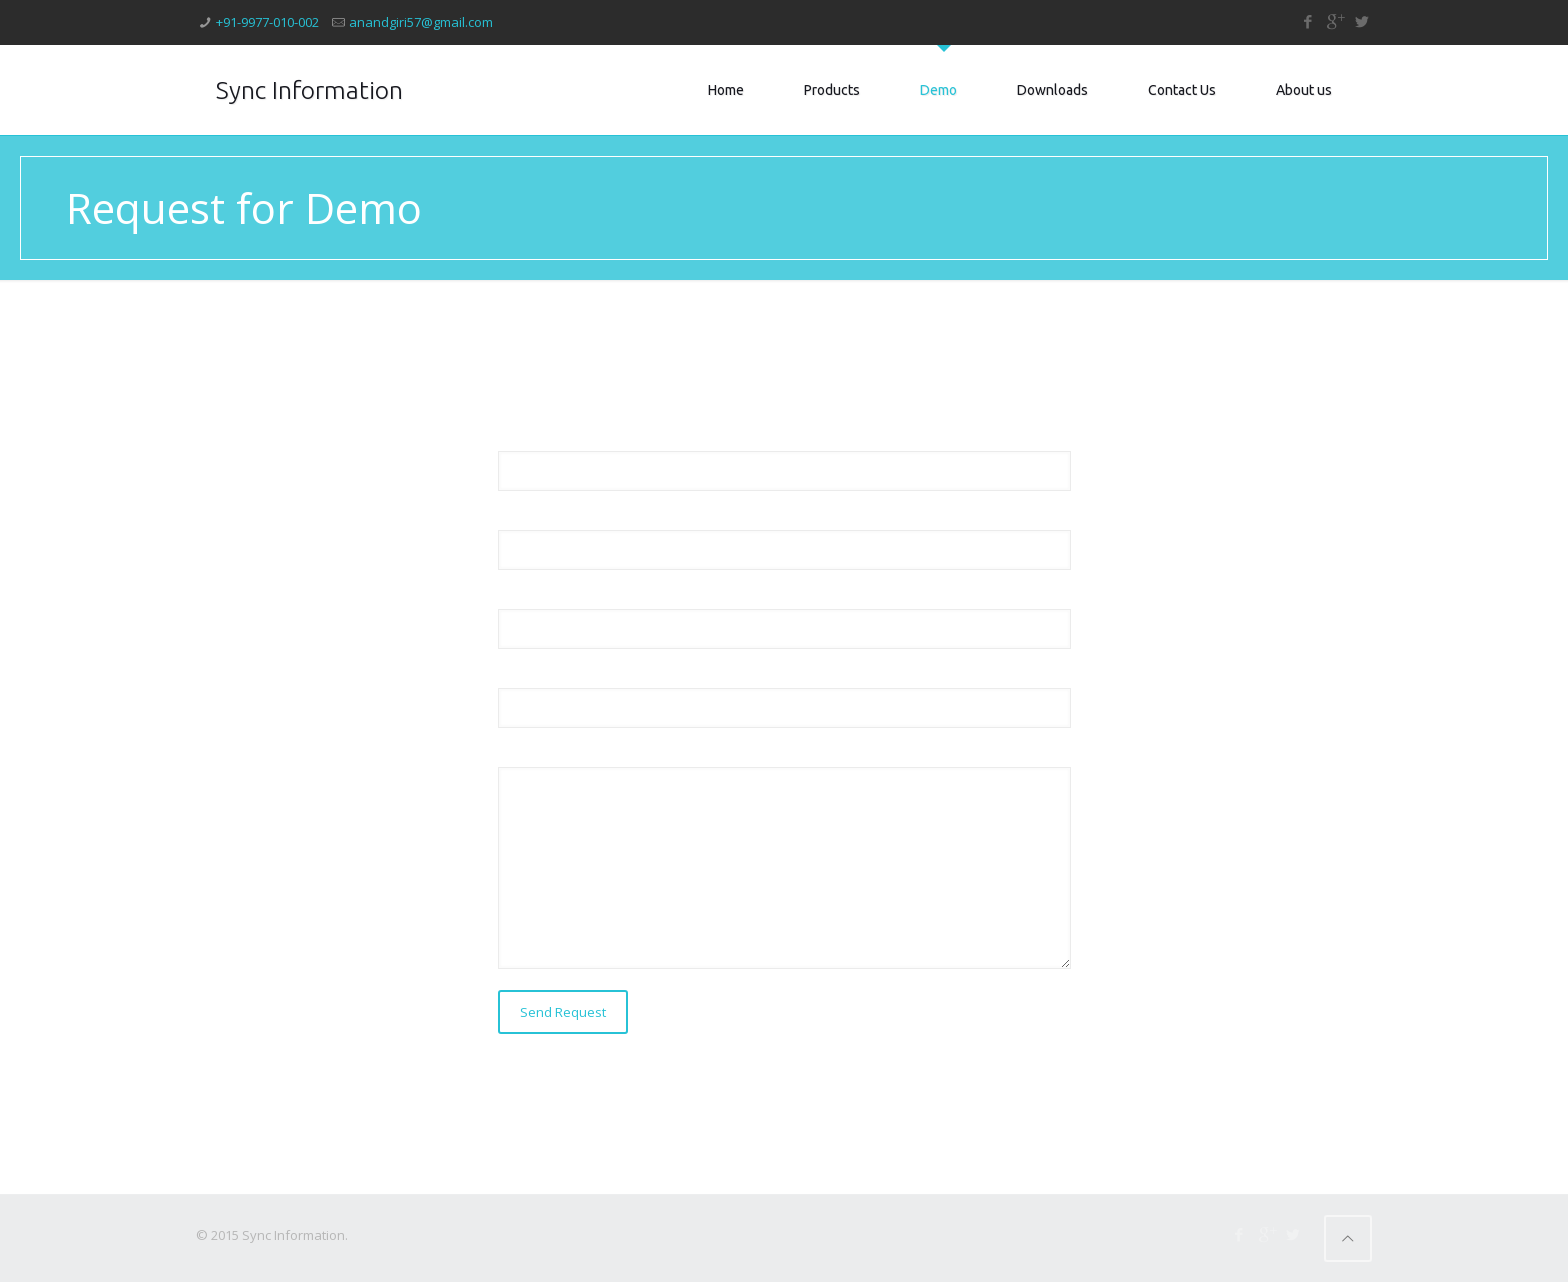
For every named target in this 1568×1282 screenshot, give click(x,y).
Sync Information (309, 90)
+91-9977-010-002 (267, 22)
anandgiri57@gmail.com (421, 22)
